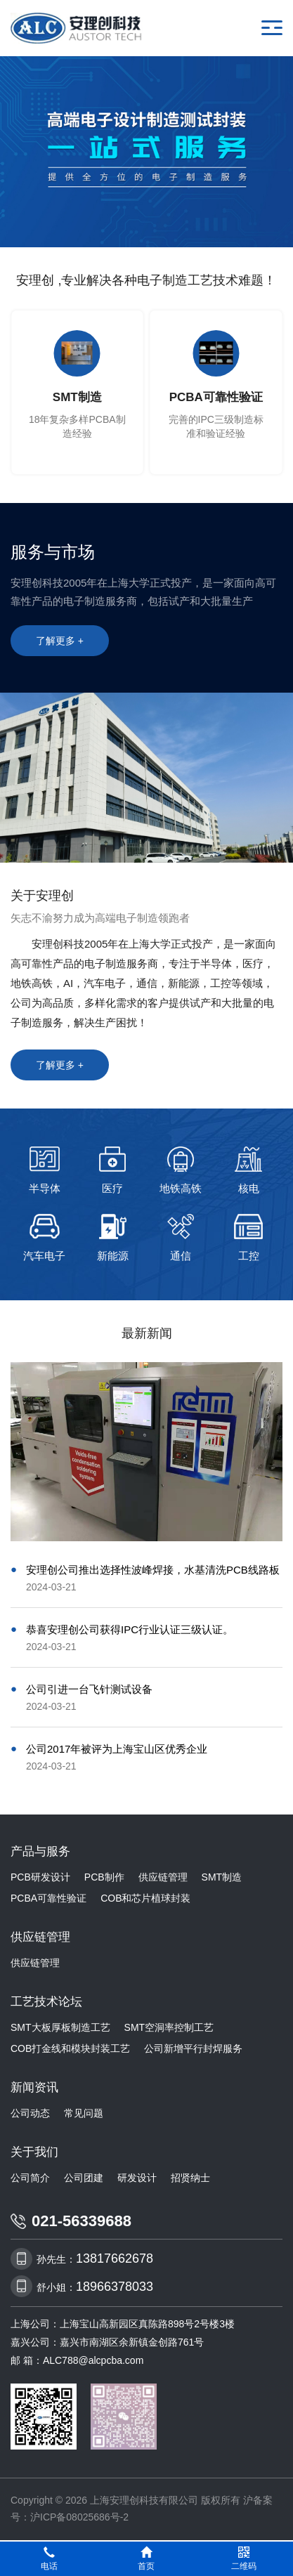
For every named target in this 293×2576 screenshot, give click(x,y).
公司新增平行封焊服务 (193, 2048)
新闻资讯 (34, 2087)
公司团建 (83, 2177)
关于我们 (34, 2152)
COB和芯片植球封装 (145, 1898)
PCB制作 (104, 1877)
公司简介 (30, 2177)
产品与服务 (40, 1851)
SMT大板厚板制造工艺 (60, 2027)
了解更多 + (60, 640)
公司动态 (30, 2113)
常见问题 (83, 2113)
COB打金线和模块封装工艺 (70, 2048)
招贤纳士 (190, 2177)
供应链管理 (163, 1877)
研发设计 (137, 2177)
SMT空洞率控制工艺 (169, 2027)
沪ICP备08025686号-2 (79, 2517)
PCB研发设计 (40, 1877)
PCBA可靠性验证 (48, 1898)
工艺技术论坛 (46, 2001)
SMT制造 (222, 1877)
